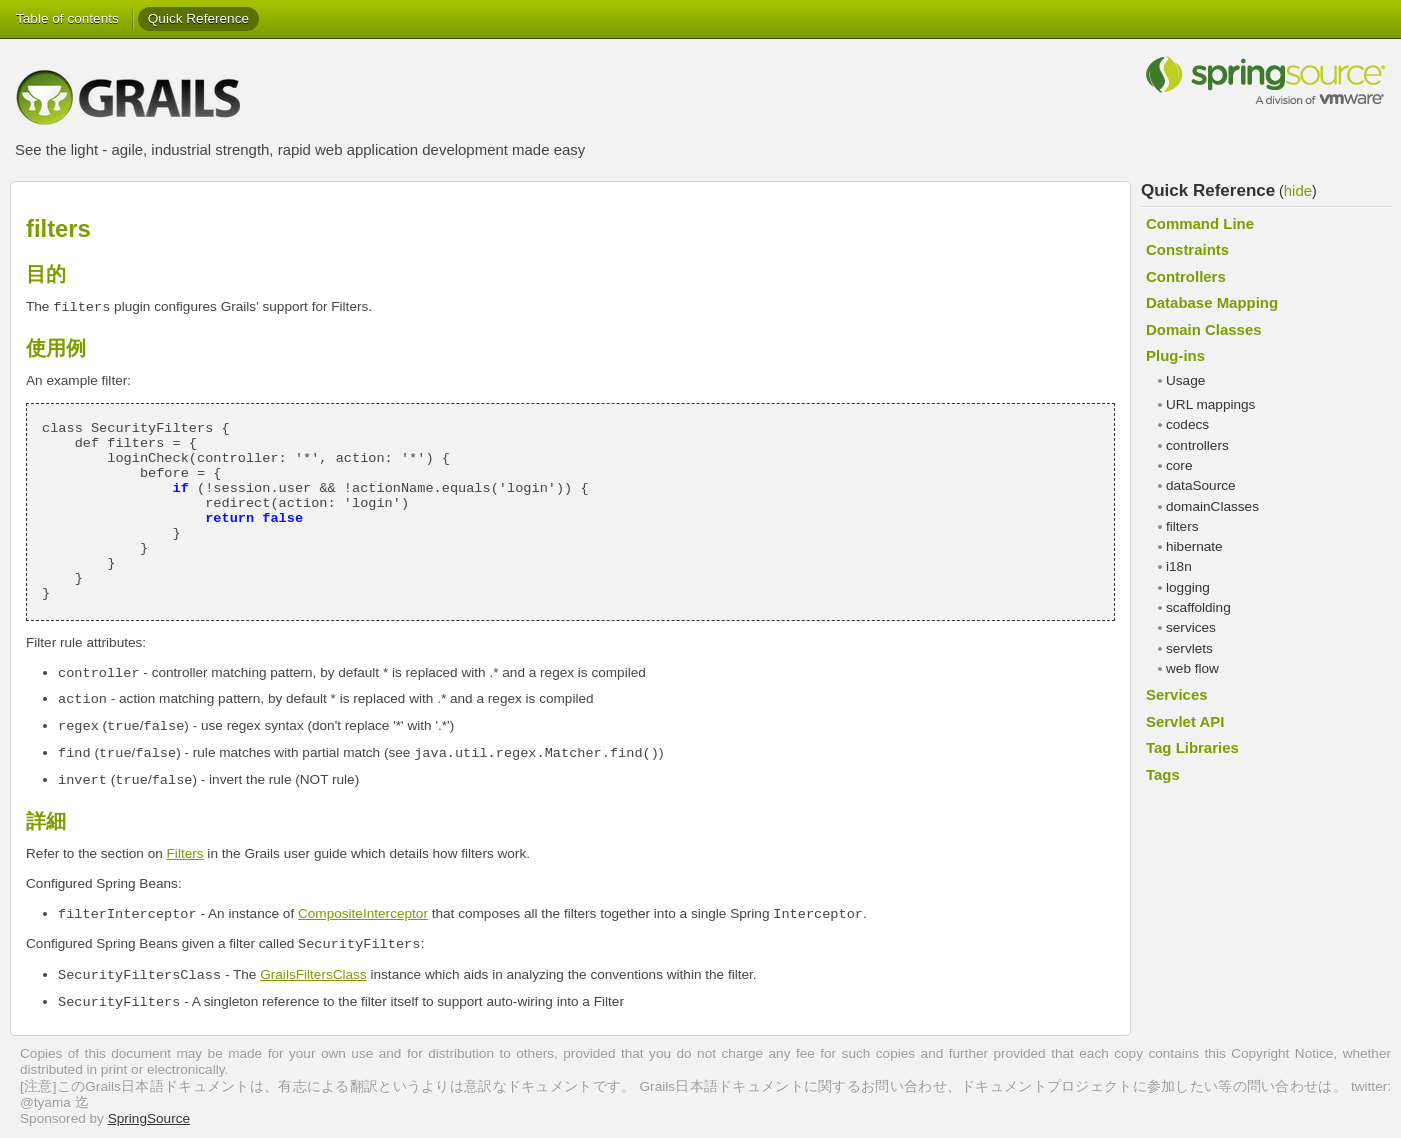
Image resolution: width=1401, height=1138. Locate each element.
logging (1188, 587)
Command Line (1200, 223)
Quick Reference (198, 18)
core (1179, 465)
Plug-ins (1175, 355)
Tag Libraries (1192, 747)
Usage (1185, 380)
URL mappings (1210, 404)
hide (1298, 190)
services (1191, 627)
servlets (1189, 648)
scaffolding (1198, 607)
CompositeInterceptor (363, 913)
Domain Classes (1204, 329)
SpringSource (149, 1118)
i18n (1179, 566)
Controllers (1186, 276)
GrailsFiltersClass (313, 974)
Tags (1163, 774)
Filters (185, 853)
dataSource (1201, 485)
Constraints (1187, 249)
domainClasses (1212, 506)
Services (1177, 694)
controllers (1197, 445)
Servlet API (1185, 721)
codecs (1187, 424)
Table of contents (67, 18)
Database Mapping (1212, 302)
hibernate (1194, 546)
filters (1182, 526)
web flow (1192, 668)
